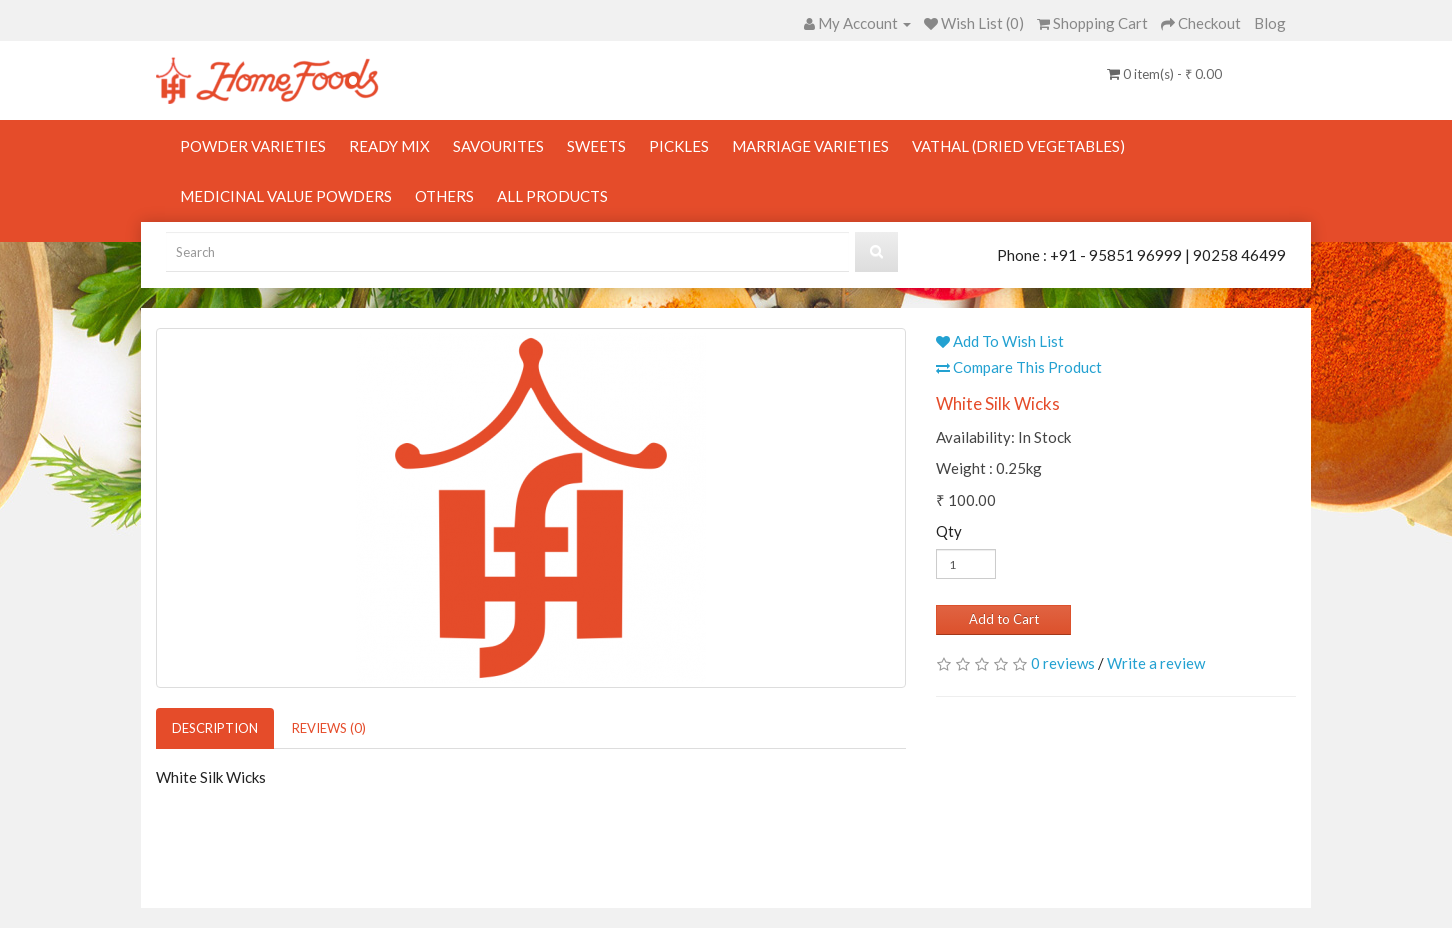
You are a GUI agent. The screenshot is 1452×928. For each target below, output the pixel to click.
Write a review (1156, 663)
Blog (1270, 23)
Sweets (596, 146)
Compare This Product (1019, 367)
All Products (552, 196)
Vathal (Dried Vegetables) (1018, 146)
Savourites (498, 146)
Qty (949, 531)
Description (215, 728)
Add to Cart (1004, 619)
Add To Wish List (1000, 341)
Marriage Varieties (810, 146)
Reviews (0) (329, 728)
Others (444, 196)
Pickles (679, 146)
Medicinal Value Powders (286, 196)
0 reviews (1063, 663)
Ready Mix (389, 146)
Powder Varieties (253, 146)
